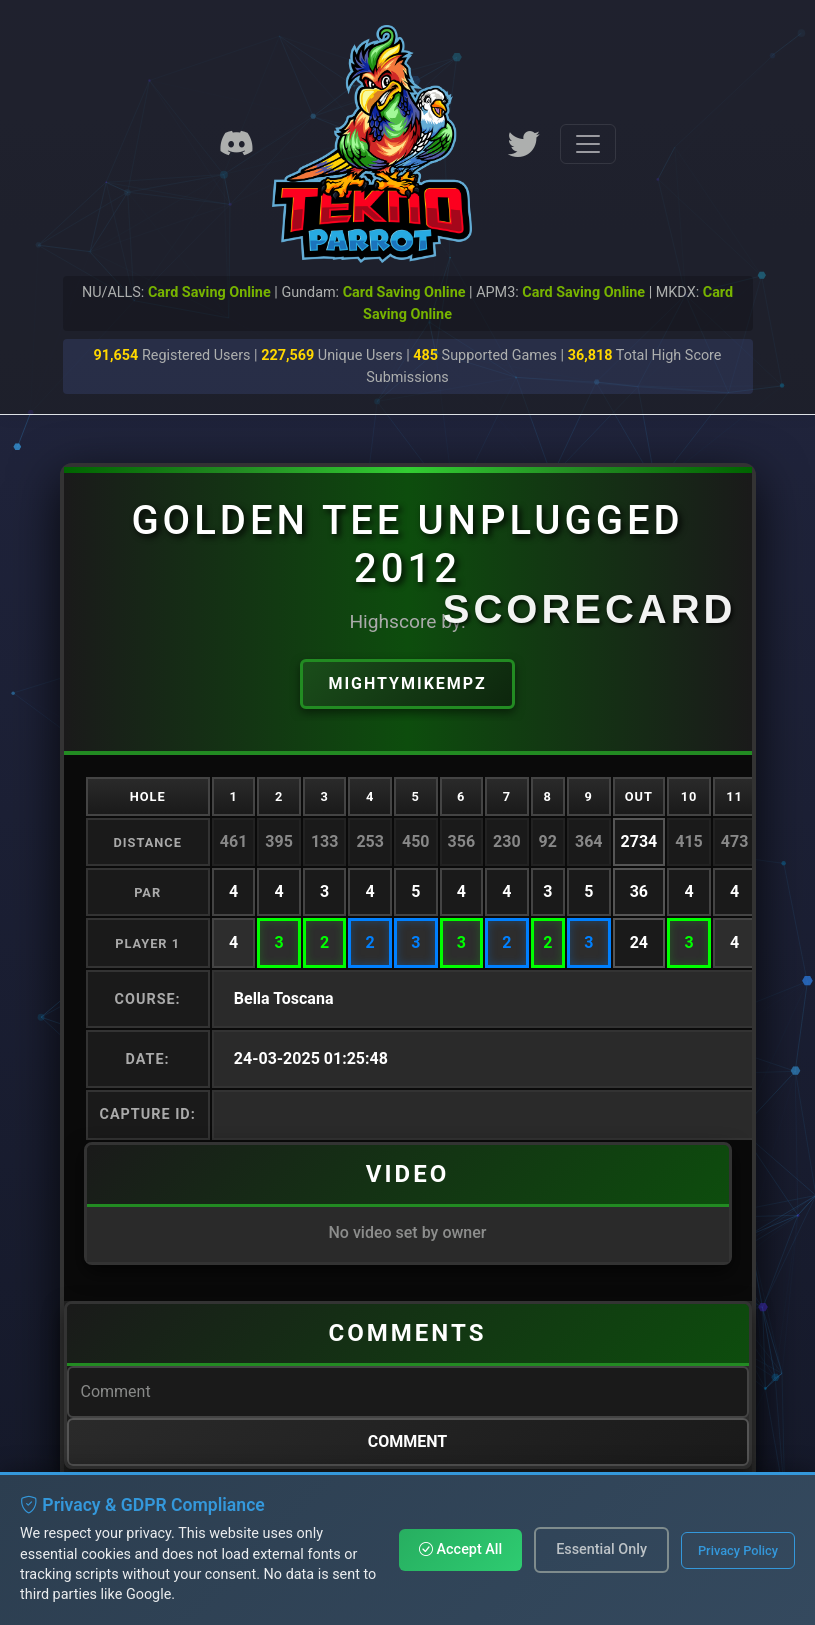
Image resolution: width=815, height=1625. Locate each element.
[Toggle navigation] (588, 144)
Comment (408, 1441)
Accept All (460, 1549)
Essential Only (601, 1549)
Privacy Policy (738, 1550)
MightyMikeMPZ (407, 683)
